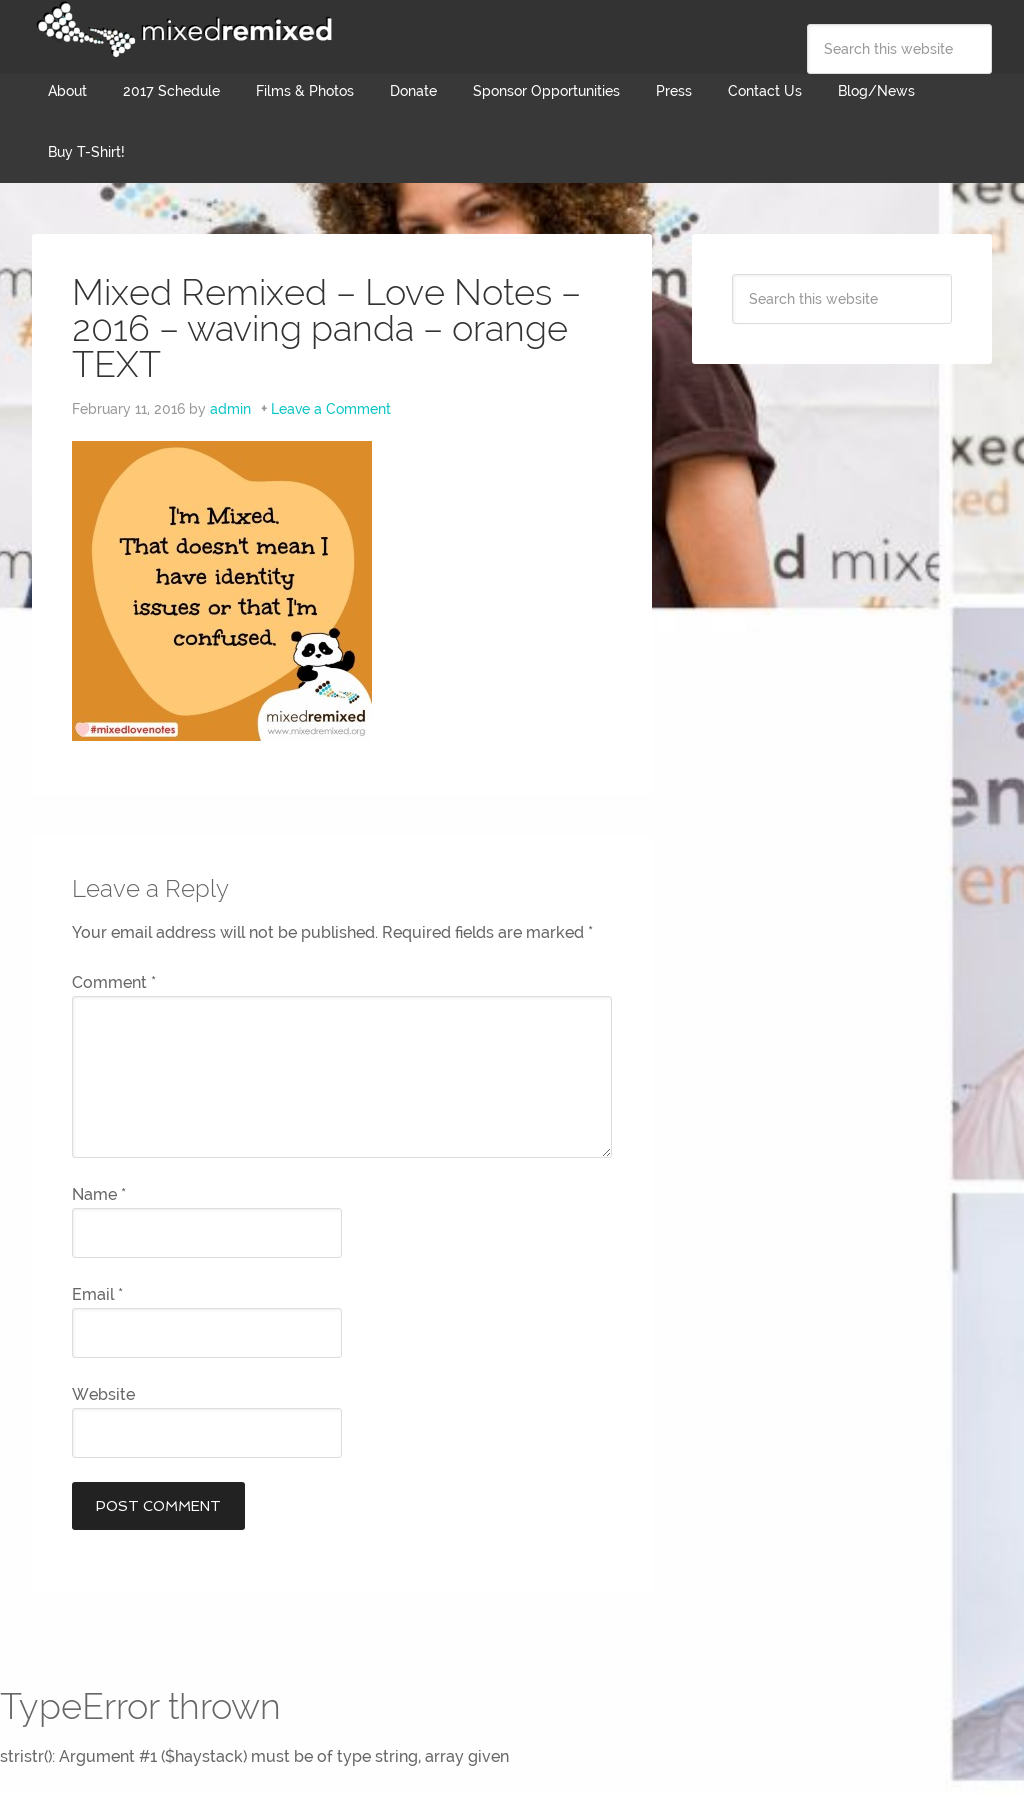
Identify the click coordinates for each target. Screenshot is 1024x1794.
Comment (114, 982)
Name (99, 1194)
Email (97, 1294)
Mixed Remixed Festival (182, 30)
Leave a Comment (331, 409)
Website (103, 1394)
